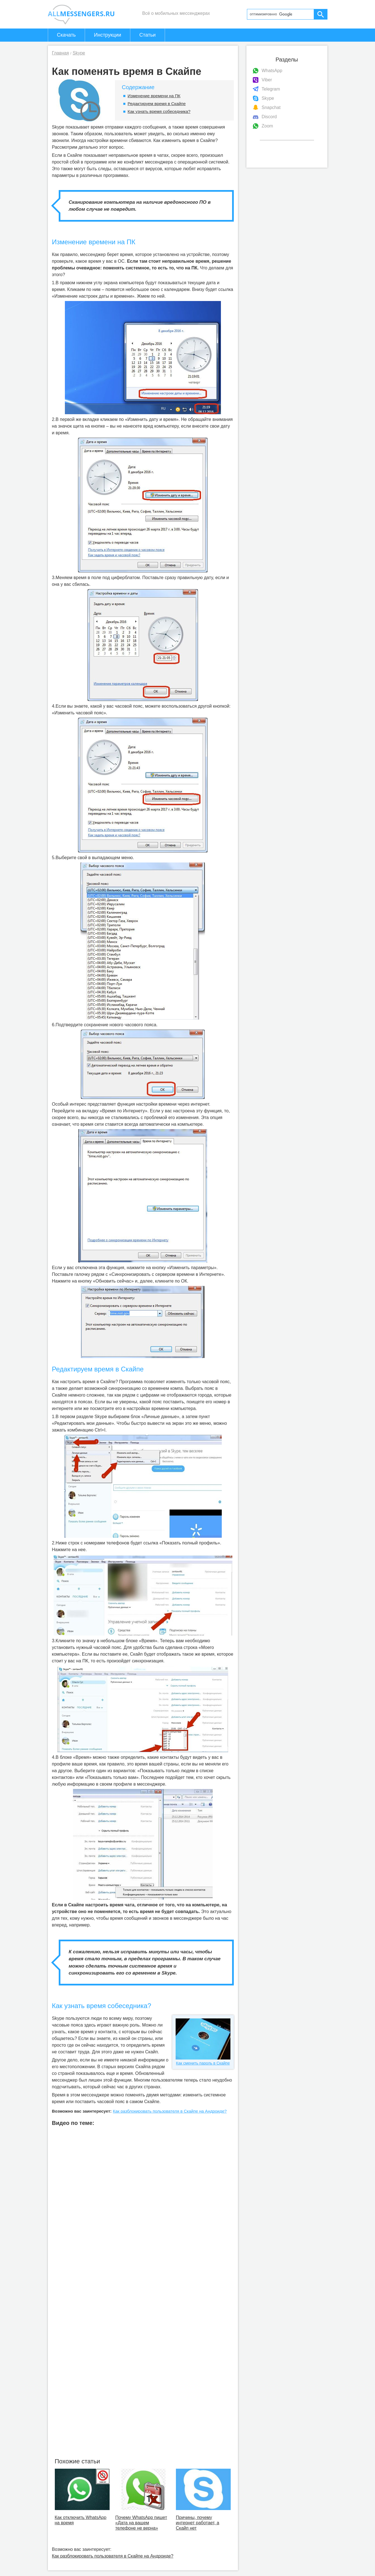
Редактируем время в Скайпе (157, 103)
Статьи (147, 35)
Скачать (66, 35)
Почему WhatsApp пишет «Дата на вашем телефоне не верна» (141, 2522)
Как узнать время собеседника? (159, 111)
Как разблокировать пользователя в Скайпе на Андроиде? (170, 2111)
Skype (268, 98)
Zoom (267, 126)
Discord (269, 116)
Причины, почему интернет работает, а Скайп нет (197, 2522)
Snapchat (271, 107)
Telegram (271, 89)
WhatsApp (272, 70)
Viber (267, 79)
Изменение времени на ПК (154, 95)
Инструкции (107, 35)
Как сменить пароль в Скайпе (203, 2041)
